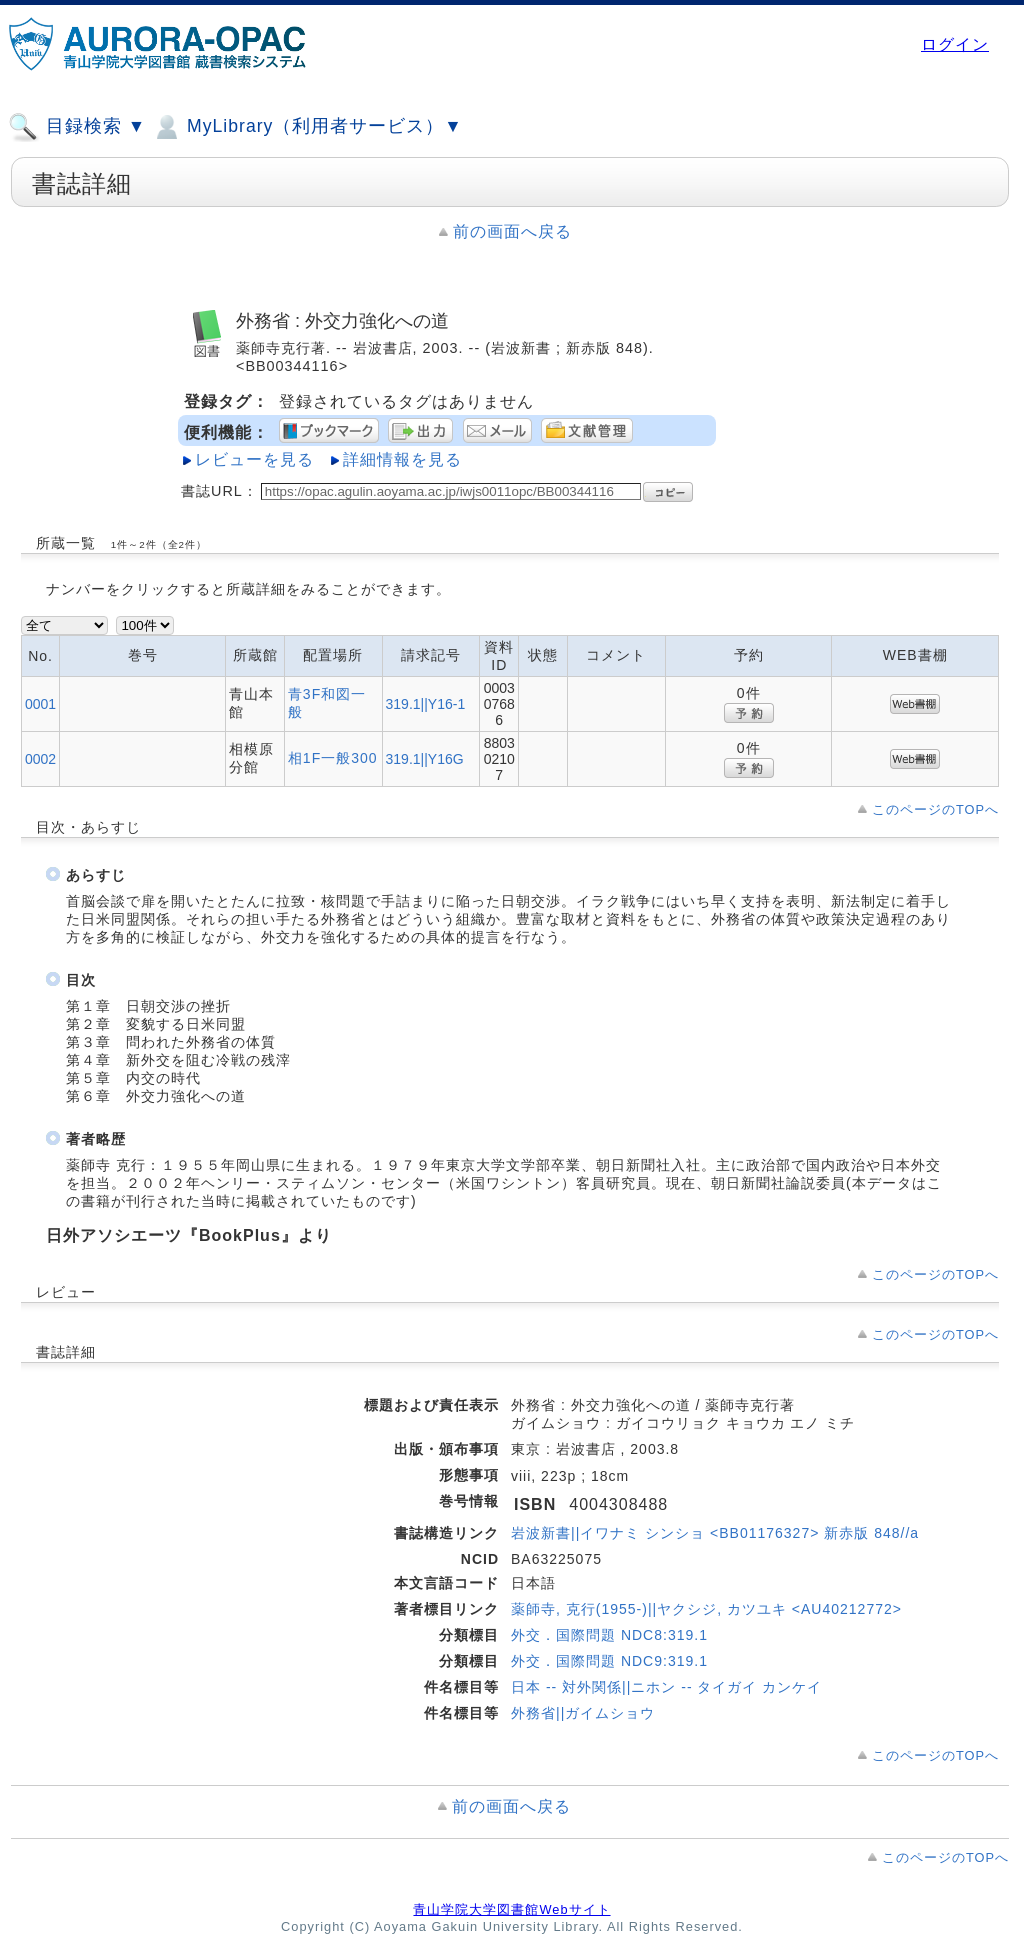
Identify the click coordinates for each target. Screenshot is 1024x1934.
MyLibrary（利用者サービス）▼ (307, 127)
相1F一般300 (333, 758)
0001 (40, 704)
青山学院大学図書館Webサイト (511, 1909)
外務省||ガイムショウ (583, 1713)
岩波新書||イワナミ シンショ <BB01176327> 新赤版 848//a (715, 1533)
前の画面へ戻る (512, 231)
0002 (40, 759)
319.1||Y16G (425, 759)
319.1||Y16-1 (426, 704)
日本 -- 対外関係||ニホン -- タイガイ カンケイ (666, 1687)
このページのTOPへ (935, 809)
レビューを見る (254, 459)
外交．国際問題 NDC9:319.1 (609, 1661)
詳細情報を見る (402, 459)
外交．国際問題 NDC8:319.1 (609, 1635)
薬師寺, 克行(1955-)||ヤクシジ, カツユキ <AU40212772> (706, 1609)
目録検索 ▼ (77, 127)
